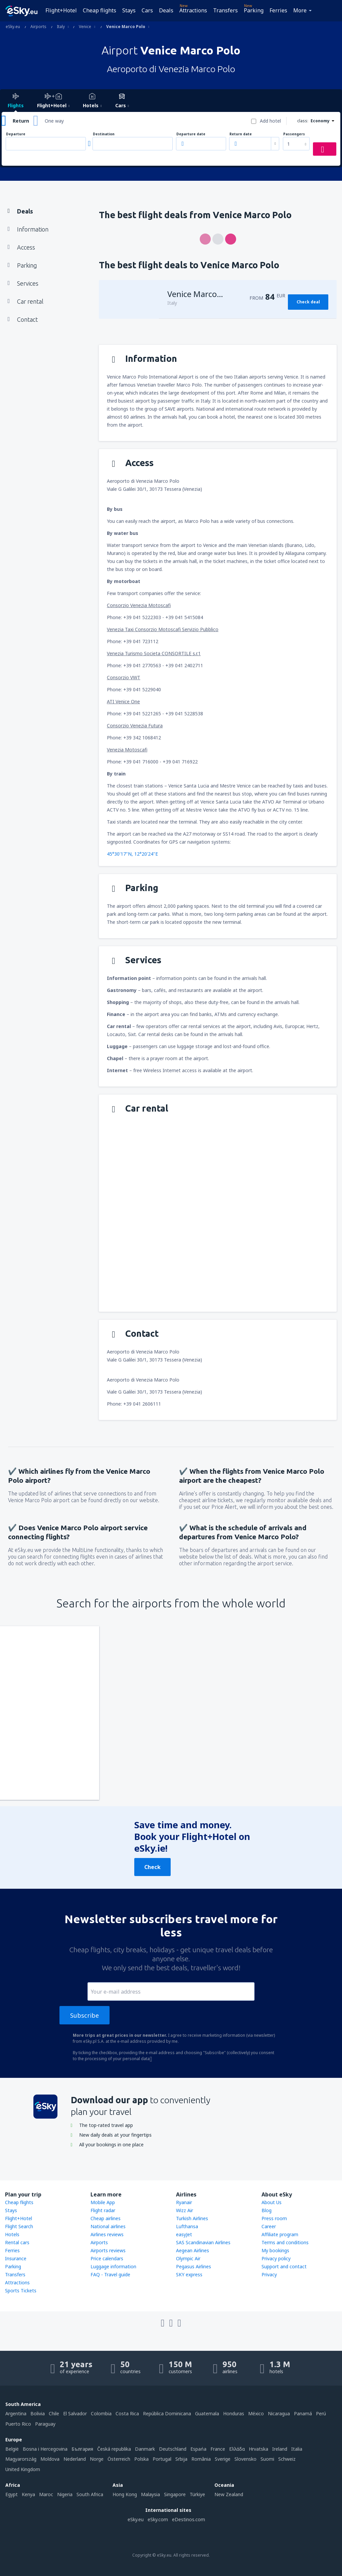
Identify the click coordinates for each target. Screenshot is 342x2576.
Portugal (162, 2459)
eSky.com (158, 2519)
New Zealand (228, 2494)
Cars (147, 10)
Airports (99, 2242)
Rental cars (17, 2242)
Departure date (190, 134)
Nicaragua (279, 2413)
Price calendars (107, 2258)
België (12, 2449)
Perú (321, 2413)
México (256, 2413)
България (82, 2449)
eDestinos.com (188, 2519)
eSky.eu (136, 2519)
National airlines (108, 2226)
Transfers (225, 10)
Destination (104, 134)
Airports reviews (108, 2250)
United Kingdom (22, 2469)
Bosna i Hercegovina (45, 2449)
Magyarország (20, 2459)
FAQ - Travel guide (110, 2274)
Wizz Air (184, 2210)
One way (54, 121)
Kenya (28, 2494)
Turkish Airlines (192, 2218)
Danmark (145, 2449)
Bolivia (37, 2413)
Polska (141, 2459)
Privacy (269, 2274)
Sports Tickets (20, 2290)
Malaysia (150, 2494)
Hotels (12, 2234)
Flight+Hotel (61, 10)
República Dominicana (167, 2413)
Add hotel (270, 121)
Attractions (193, 10)
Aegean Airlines (192, 2250)
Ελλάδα (237, 2449)
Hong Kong (125, 2494)
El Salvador (75, 2413)
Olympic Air (188, 2258)
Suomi (267, 2459)
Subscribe (84, 2015)
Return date (240, 134)
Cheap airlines (106, 2218)
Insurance (15, 2258)
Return (21, 121)
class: (302, 121)
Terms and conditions (285, 2242)
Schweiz (287, 2459)
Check (152, 1867)
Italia (296, 2449)
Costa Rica (127, 2413)
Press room (274, 2218)
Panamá (303, 2413)
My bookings (275, 2250)
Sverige (222, 2459)
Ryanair (184, 2202)
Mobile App (103, 2202)
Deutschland (172, 2449)
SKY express (189, 2274)
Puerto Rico (18, 2424)
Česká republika (114, 2449)
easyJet (184, 2234)
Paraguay (45, 2424)
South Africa (89, 2494)
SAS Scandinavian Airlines (203, 2242)
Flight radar (103, 2210)
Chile (54, 2413)
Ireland (279, 2449)
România (201, 2459)
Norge (97, 2459)
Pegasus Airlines (193, 2266)
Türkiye (197, 2494)
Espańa (198, 2449)
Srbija (181, 2459)
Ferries (278, 10)
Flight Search (19, 2226)
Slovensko (245, 2459)
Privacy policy (276, 2258)
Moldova (49, 2459)
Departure (15, 134)
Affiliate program (280, 2234)
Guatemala (207, 2413)
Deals (166, 10)
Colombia (101, 2413)
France (217, 2449)
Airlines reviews (107, 2234)
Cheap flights (99, 10)
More (300, 10)
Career (269, 2226)
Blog (267, 2210)
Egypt (11, 2494)
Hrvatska (258, 2449)
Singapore (175, 2494)
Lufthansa (187, 2226)
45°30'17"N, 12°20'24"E (132, 854)
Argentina (15, 2413)
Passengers (294, 134)
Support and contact (284, 2266)
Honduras (233, 2413)
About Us (272, 2202)
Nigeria (64, 2494)
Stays (129, 10)
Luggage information (113, 2266)
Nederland (74, 2459)
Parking (254, 10)
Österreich (119, 2459)
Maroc (46, 2494)
